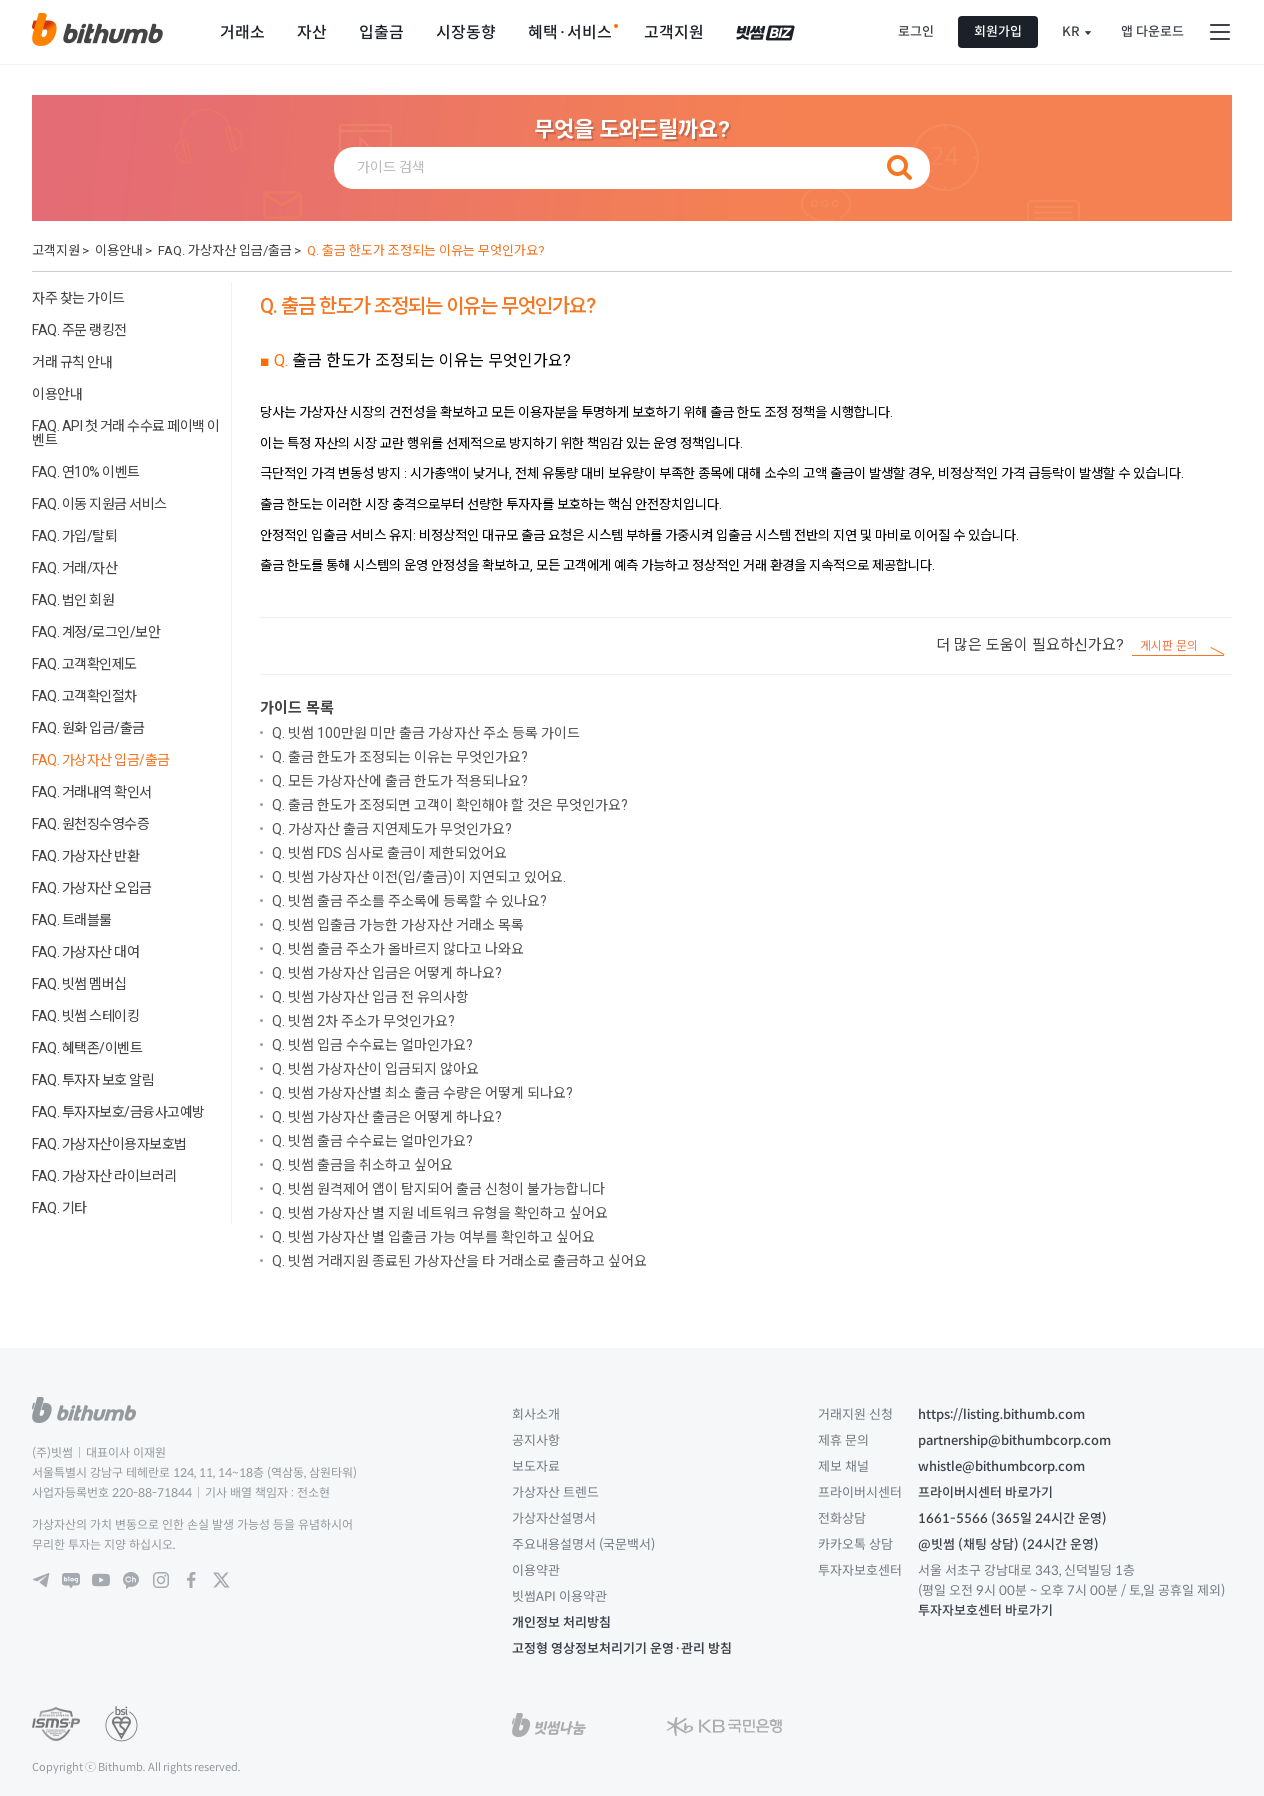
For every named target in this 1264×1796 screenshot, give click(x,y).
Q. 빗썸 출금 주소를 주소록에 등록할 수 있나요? (409, 901)
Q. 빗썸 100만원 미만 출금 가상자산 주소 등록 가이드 (426, 733)
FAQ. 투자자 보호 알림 (93, 1080)
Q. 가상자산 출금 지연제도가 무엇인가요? (392, 829)
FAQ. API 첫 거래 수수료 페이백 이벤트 (126, 433)
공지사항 (536, 1440)
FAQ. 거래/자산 (74, 568)
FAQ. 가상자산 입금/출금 (225, 250)
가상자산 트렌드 (555, 1492)
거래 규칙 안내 (72, 362)
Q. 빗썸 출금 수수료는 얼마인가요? (372, 1141)
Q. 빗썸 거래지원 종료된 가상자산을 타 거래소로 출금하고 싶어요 (459, 1261)
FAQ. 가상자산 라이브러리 (104, 1176)
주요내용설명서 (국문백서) (583, 1544)
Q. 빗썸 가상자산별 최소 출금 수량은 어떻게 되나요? (422, 1093)
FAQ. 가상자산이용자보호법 (109, 1144)
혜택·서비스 (570, 32)
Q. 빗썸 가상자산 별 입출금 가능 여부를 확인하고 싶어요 (433, 1237)
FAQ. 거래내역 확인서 (92, 792)
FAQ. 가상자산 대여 (85, 952)
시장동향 (466, 32)
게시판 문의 (1169, 646)
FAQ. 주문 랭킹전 (79, 330)
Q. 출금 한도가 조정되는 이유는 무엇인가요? (426, 250)
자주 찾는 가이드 (78, 298)
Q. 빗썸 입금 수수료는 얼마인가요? (372, 1045)
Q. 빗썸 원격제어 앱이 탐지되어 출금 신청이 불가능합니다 (438, 1189)
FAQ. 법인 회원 (73, 600)
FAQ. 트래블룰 (72, 920)
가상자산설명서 (554, 1518)
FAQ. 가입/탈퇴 (74, 536)
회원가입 (998, 31)
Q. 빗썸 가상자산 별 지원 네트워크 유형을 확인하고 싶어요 (440, 1213)
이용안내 (119, 250)
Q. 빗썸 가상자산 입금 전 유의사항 (370, 997)
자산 (312, 32)
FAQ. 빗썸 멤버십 (79, 984)
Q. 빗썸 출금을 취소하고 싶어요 (362, 1165)
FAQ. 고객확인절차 (84, 696)
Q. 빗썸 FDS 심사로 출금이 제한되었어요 (389, 853)
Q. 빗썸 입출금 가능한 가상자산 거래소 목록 (398, 925)
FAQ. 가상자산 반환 (85, 856)
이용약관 (536, 1570)
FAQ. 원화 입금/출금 (88, 728)
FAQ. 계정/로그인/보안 (96, 632)
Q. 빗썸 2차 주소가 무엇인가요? (363, 1021)
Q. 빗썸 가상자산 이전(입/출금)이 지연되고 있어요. (419, 877)
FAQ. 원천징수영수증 (90, 824)
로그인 (916, 31)
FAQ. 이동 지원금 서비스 (99, 504)
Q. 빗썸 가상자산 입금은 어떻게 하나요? (387, 973)
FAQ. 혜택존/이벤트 (87, 1048)
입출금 (381, 32)
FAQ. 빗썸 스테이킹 (85, 1016)
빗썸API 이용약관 (559, 1596)
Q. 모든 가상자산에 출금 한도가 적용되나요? (400, 781)
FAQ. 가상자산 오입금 (92, 888)
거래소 (242, 32)
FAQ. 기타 (59, 1208)
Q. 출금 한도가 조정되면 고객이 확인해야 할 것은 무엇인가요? (450, 805)
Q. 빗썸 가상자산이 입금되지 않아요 (375, 1069)
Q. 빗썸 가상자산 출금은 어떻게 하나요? (387, 1117)
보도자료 (536, 1466)
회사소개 (536, 1414)
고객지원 (674, 32)
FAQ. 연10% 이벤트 (86, 472)
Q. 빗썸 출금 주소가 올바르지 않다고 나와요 (398, 949)
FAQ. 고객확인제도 (84, 664)
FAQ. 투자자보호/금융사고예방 (118, 1112)
